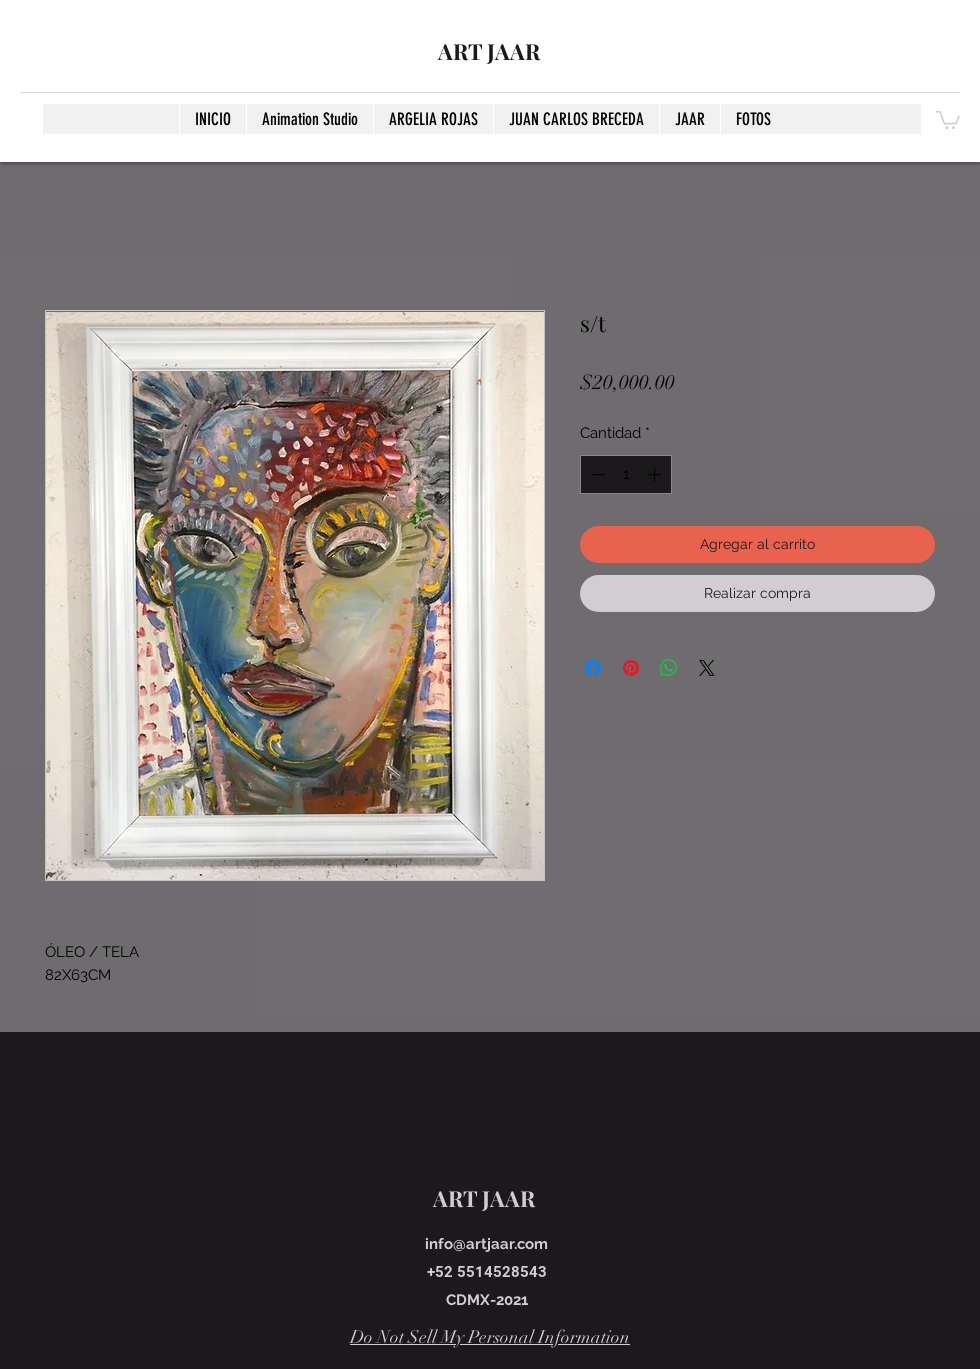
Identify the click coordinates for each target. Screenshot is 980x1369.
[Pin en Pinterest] (631, 668)
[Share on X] (707, 668)
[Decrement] (596, 474)
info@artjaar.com (486, 1244)
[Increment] (656, 474)
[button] (948, 119)
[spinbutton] (626, 474)
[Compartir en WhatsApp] (669, 668)
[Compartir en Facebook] (593, 668)
